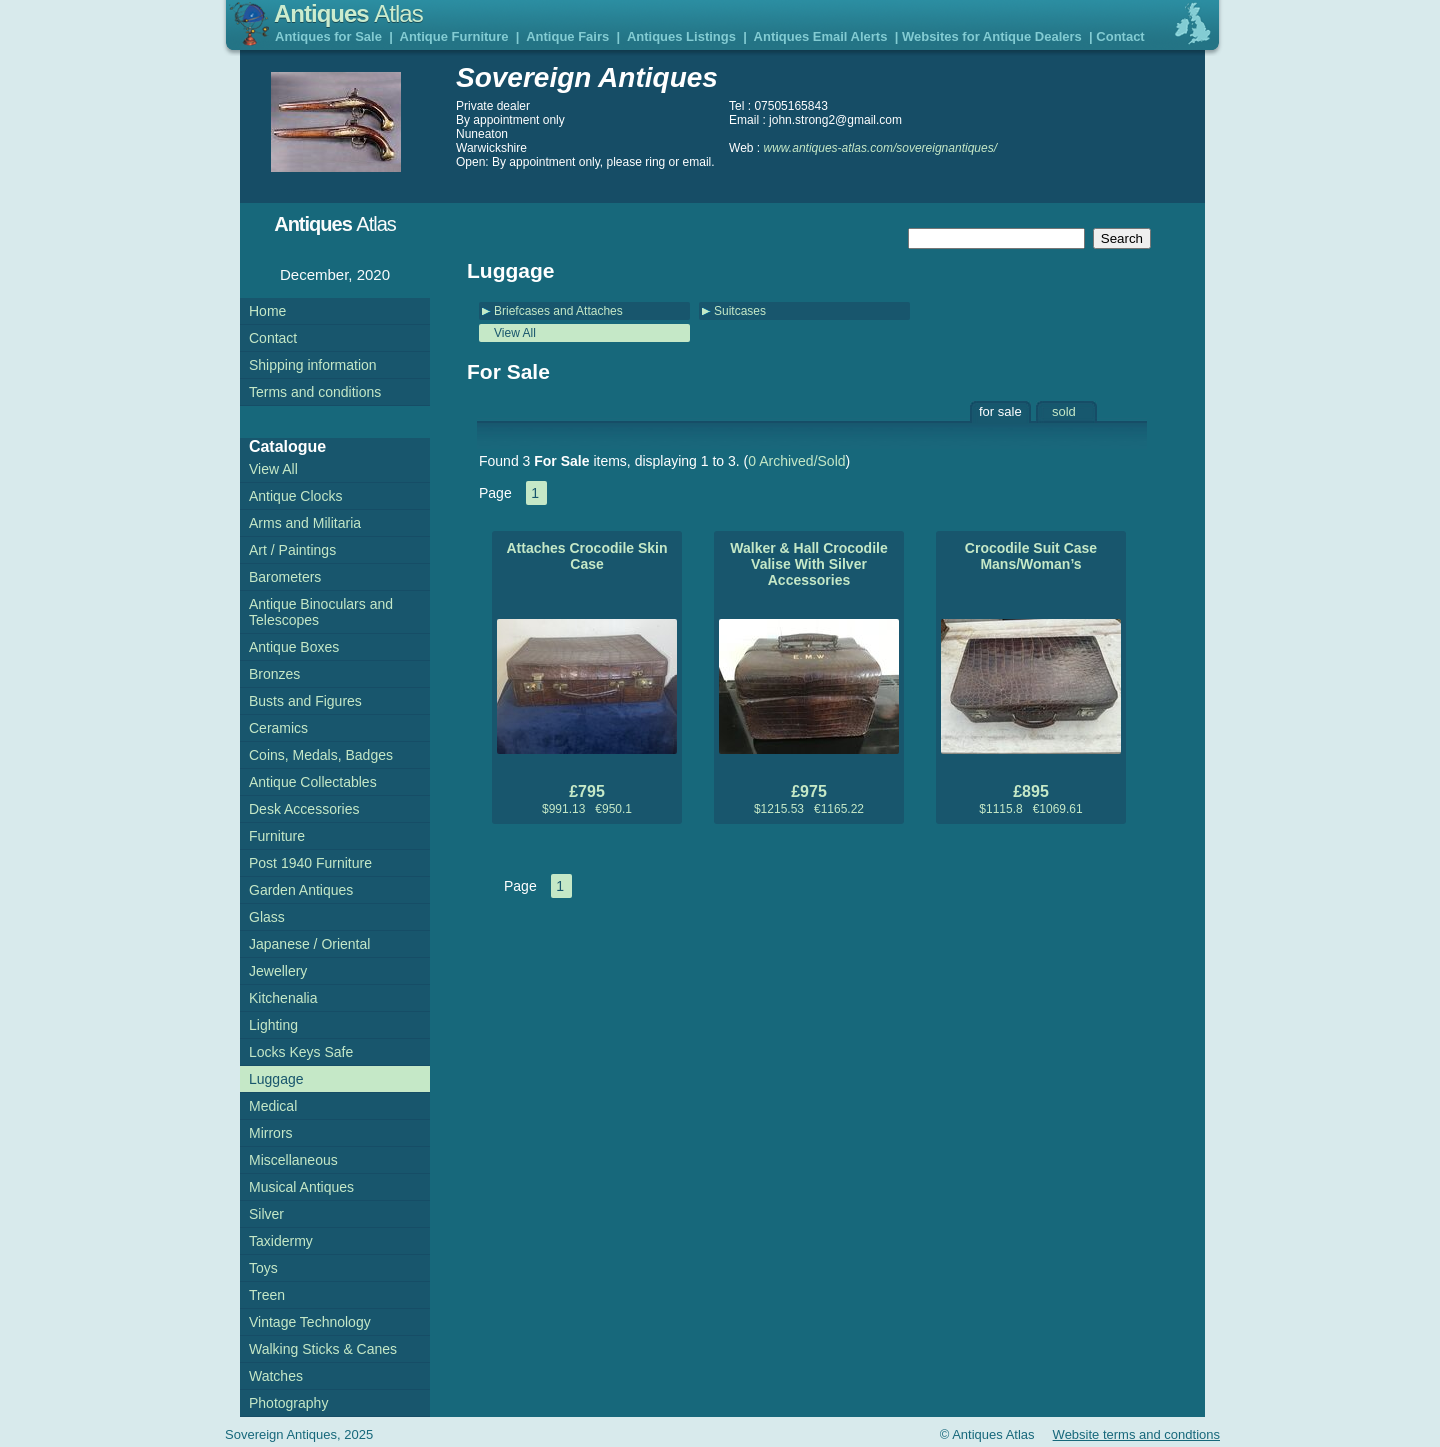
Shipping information (313, 365)
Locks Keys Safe (301, 1052)
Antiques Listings (681, 36)
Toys (263, 1268)
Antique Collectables (313, 782)
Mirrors (271, 1133)
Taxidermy (281, 1241)
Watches (276, 1376)
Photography (288, 1403)
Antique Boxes (294, 647)
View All (515, 333)
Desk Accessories (304, 809)
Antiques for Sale (328, 36)
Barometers (285, 577)
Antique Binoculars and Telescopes (321, 612)
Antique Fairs (567, 36)
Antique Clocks (295, 496)
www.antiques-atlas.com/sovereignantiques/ (880, 148)
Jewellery (278, 971)
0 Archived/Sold (796, 461)
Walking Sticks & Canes (323, 1349)
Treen (267, 1295)
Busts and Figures (305, 701)
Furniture (277, 836)
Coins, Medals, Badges (321, 755)
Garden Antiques (301, 890)
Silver (266, 1214)
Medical (273, 1106)
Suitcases (740, 311)
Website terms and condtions (1136, 1434)
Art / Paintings (292, 550)
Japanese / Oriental (309, 944)
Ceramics (278, 728)
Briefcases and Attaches (558, 311)
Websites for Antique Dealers (992, 36)
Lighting (273, 1025)
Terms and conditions (315, 392)
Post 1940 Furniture (310, 863)
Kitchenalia (283, 998)
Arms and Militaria (305, 523)
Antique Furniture (454, 36)
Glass (267, 917)
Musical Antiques (301, 1187)
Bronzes (274, 674)
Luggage (276, 1079)
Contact (1120, 36)
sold (1064, 411)
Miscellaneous (293, 1160)
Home (267, 311)
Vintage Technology (310, 1322)
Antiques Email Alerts (821, 36)
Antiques (348, 13)
